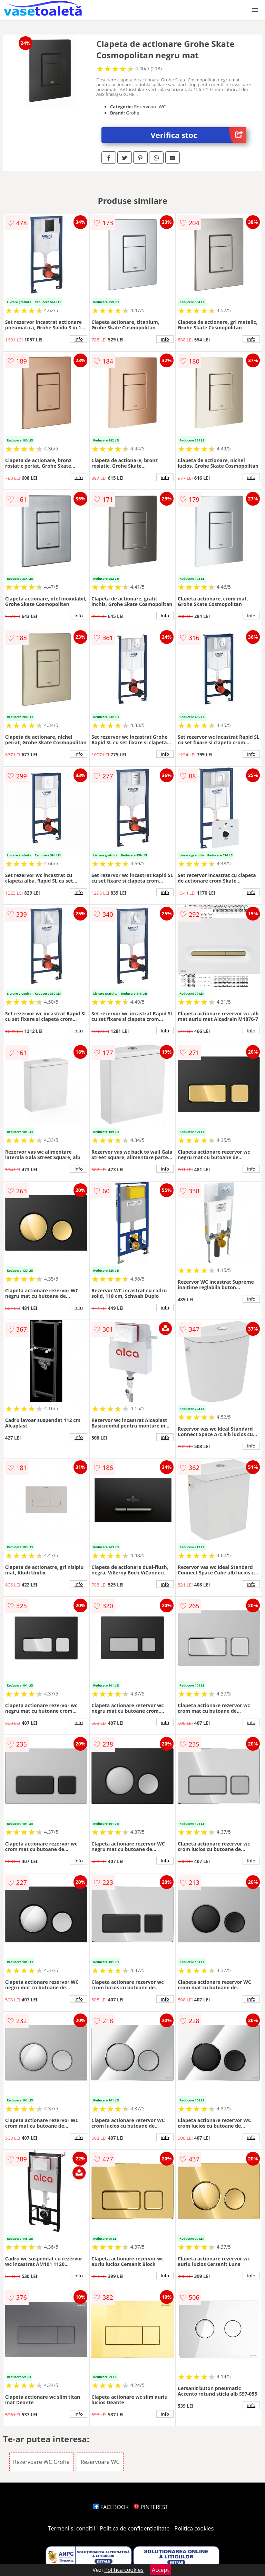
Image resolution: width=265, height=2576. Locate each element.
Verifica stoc (199, 135)
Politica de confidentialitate (135, 2528)
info (79, 339)
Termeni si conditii (71, 2528)
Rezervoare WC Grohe (41, 2462)
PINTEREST (151, 2507)
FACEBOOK (111, 2507)
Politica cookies (194, 2528)
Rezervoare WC (100, 2462)
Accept (160, 2570)
